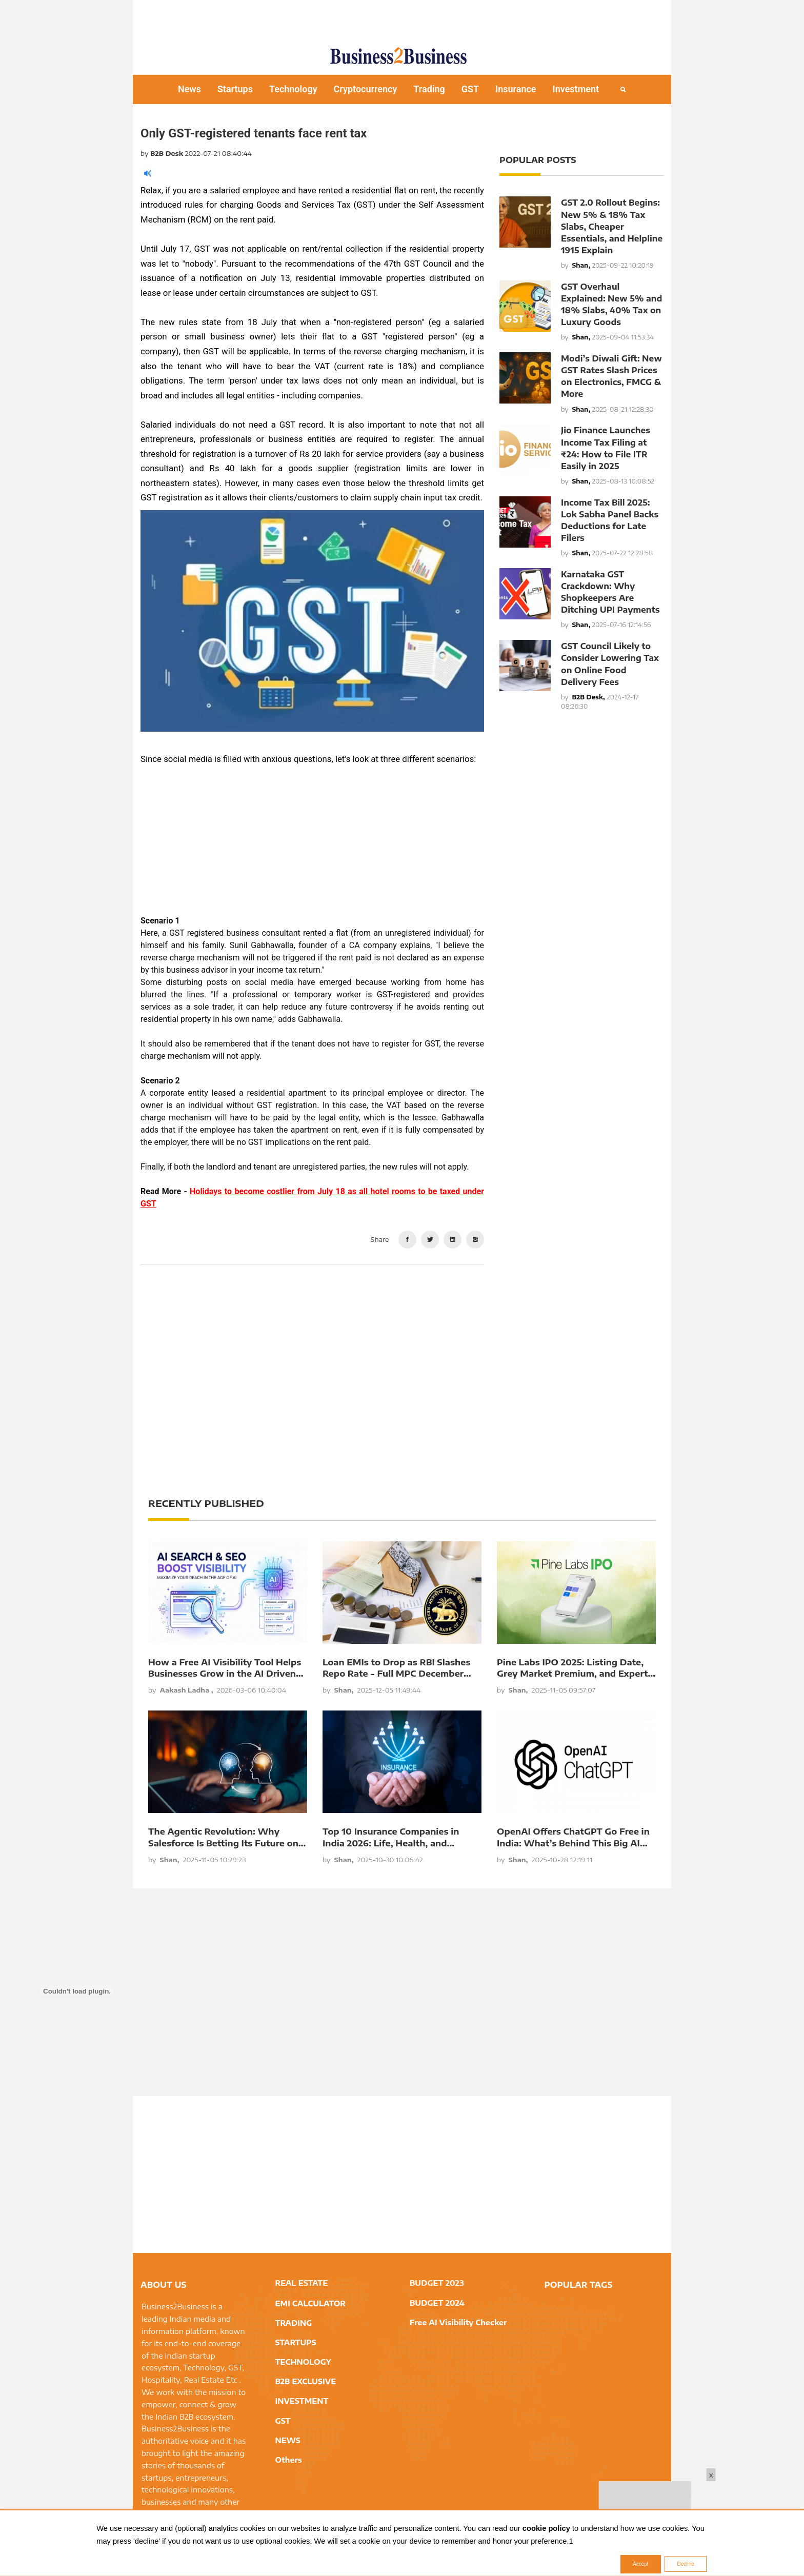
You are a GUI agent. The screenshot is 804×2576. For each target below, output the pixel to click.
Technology (293, 89)
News (189, 89)
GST (470, 89)
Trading (429, 89)
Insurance (515, 89)
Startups (235, 89)
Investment (576, 89)
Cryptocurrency (365, 89)
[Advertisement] (402, 18)
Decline (685, 2564)
